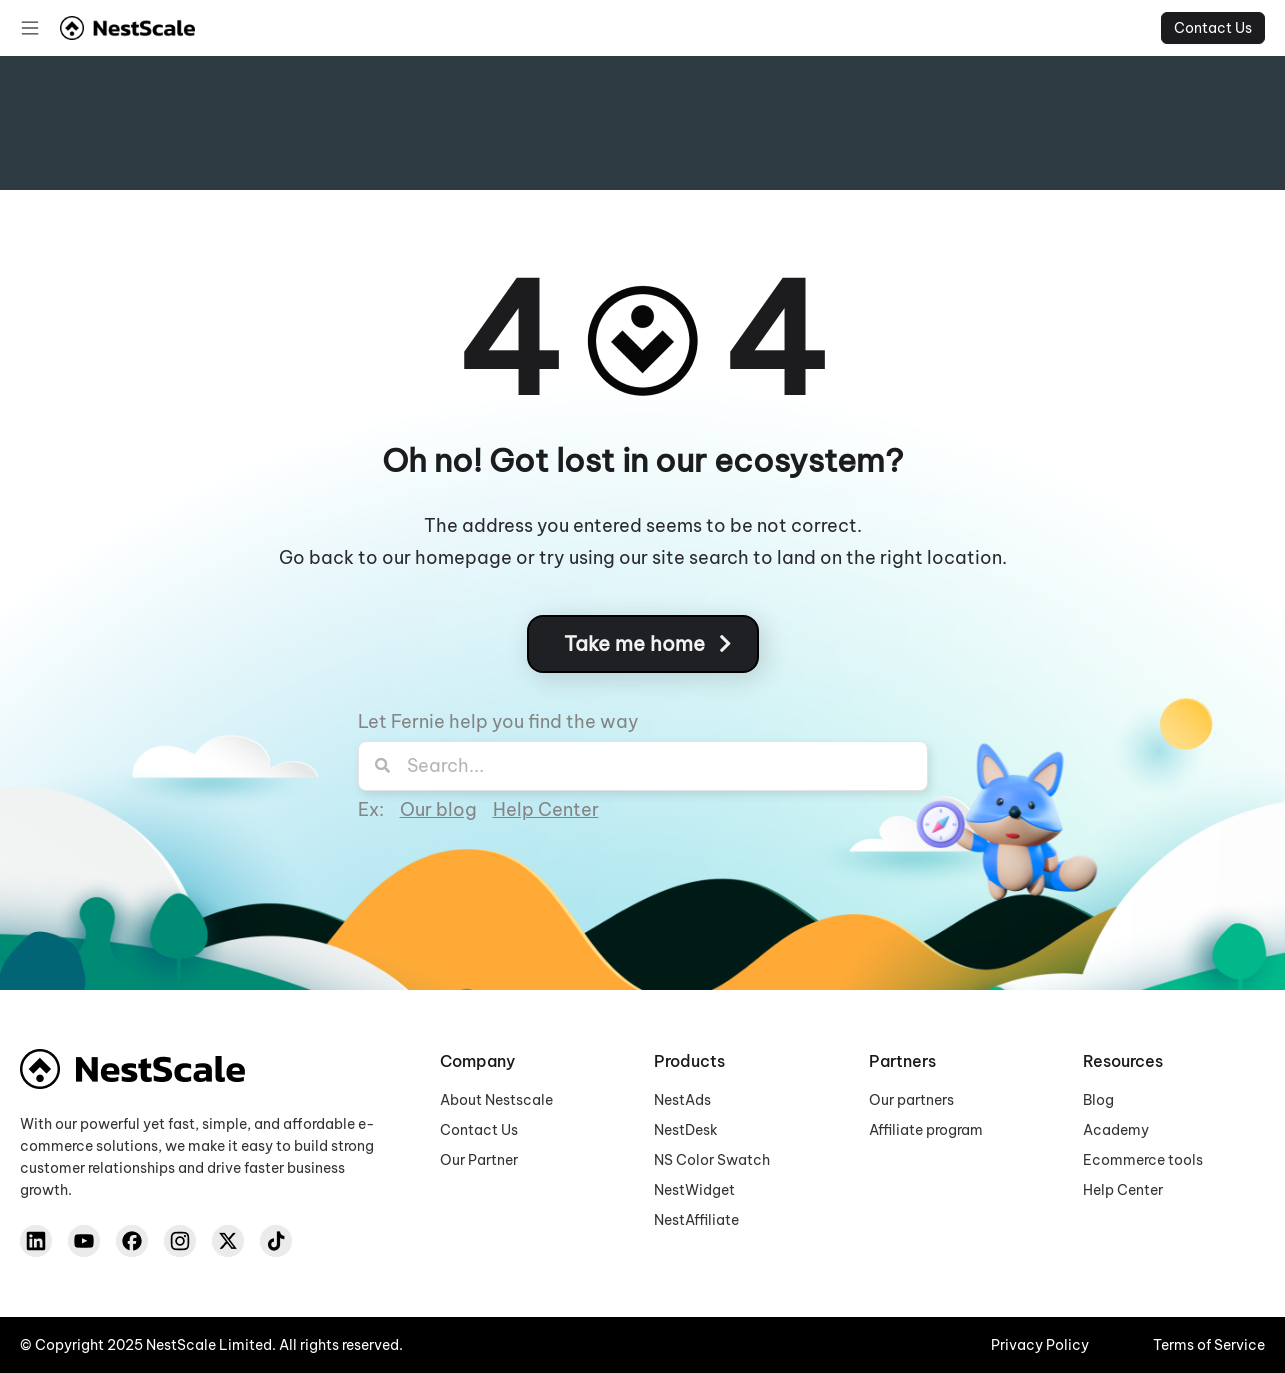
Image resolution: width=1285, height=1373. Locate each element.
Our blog (438, 809)
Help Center (546, 809)
